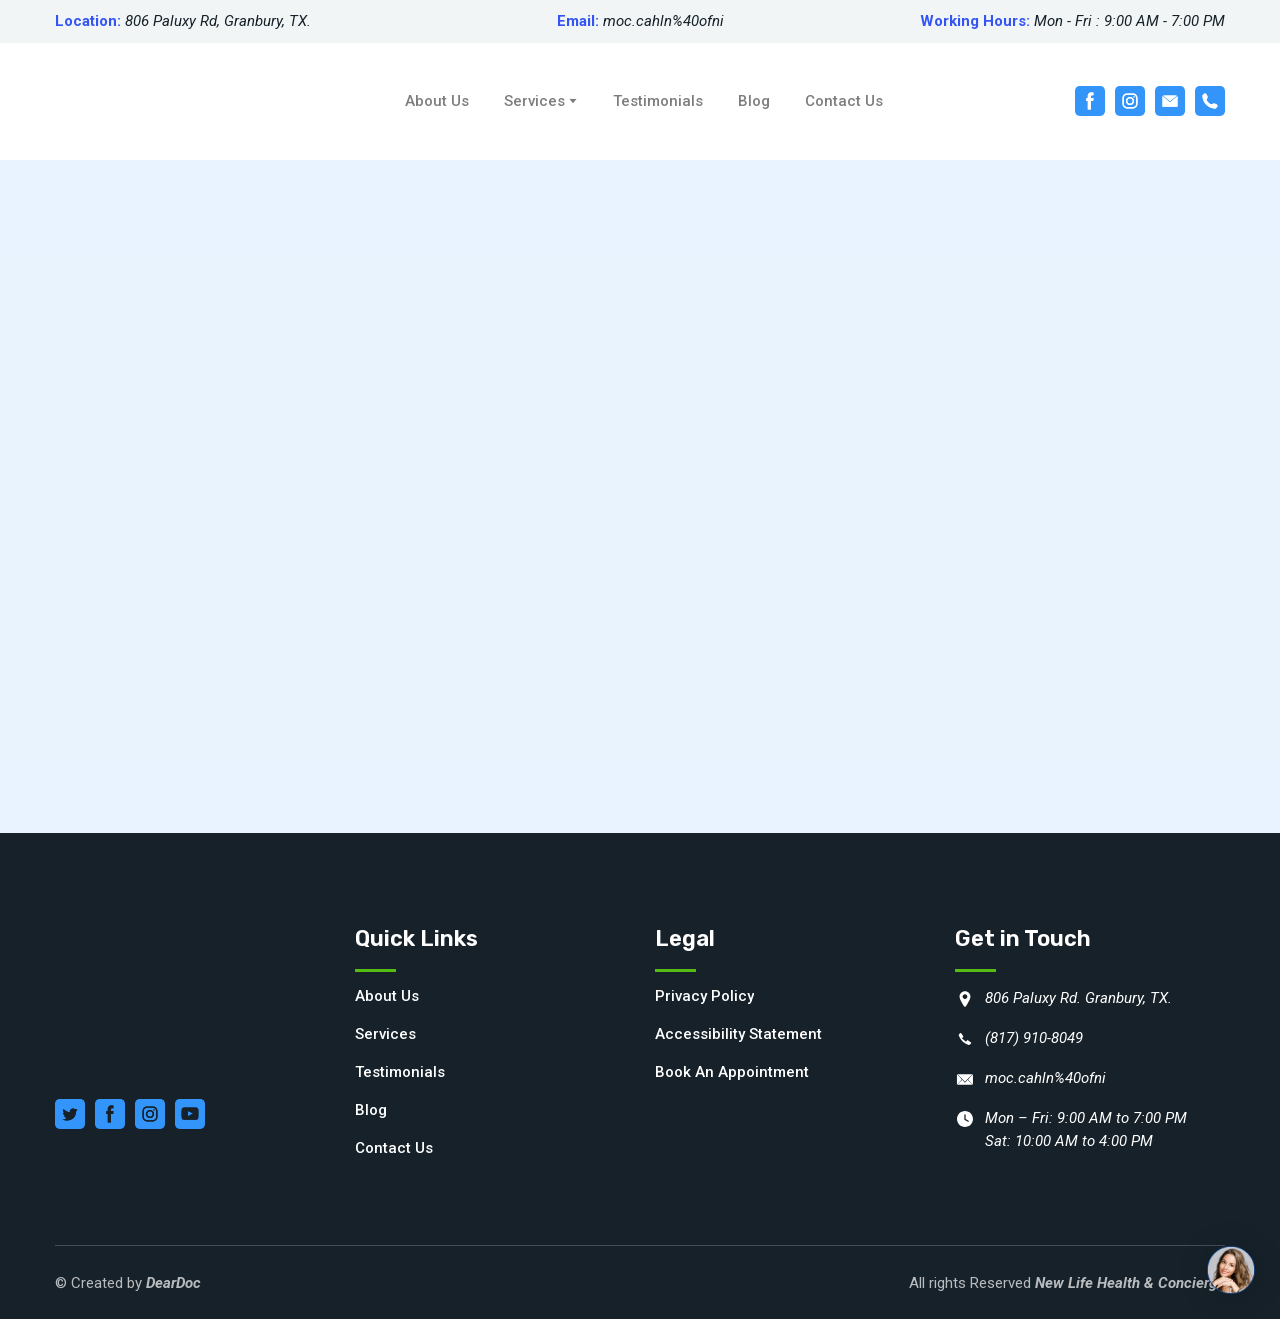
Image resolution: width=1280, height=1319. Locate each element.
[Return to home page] (159, 101)
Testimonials (658, 101)
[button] (1090, 101)
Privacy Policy (704, 996)
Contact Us (844, 101)
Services (534, 101)
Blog (754, 101)
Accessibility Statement (738, 1034)
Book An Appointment (732, 1072)
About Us (437, 101)
